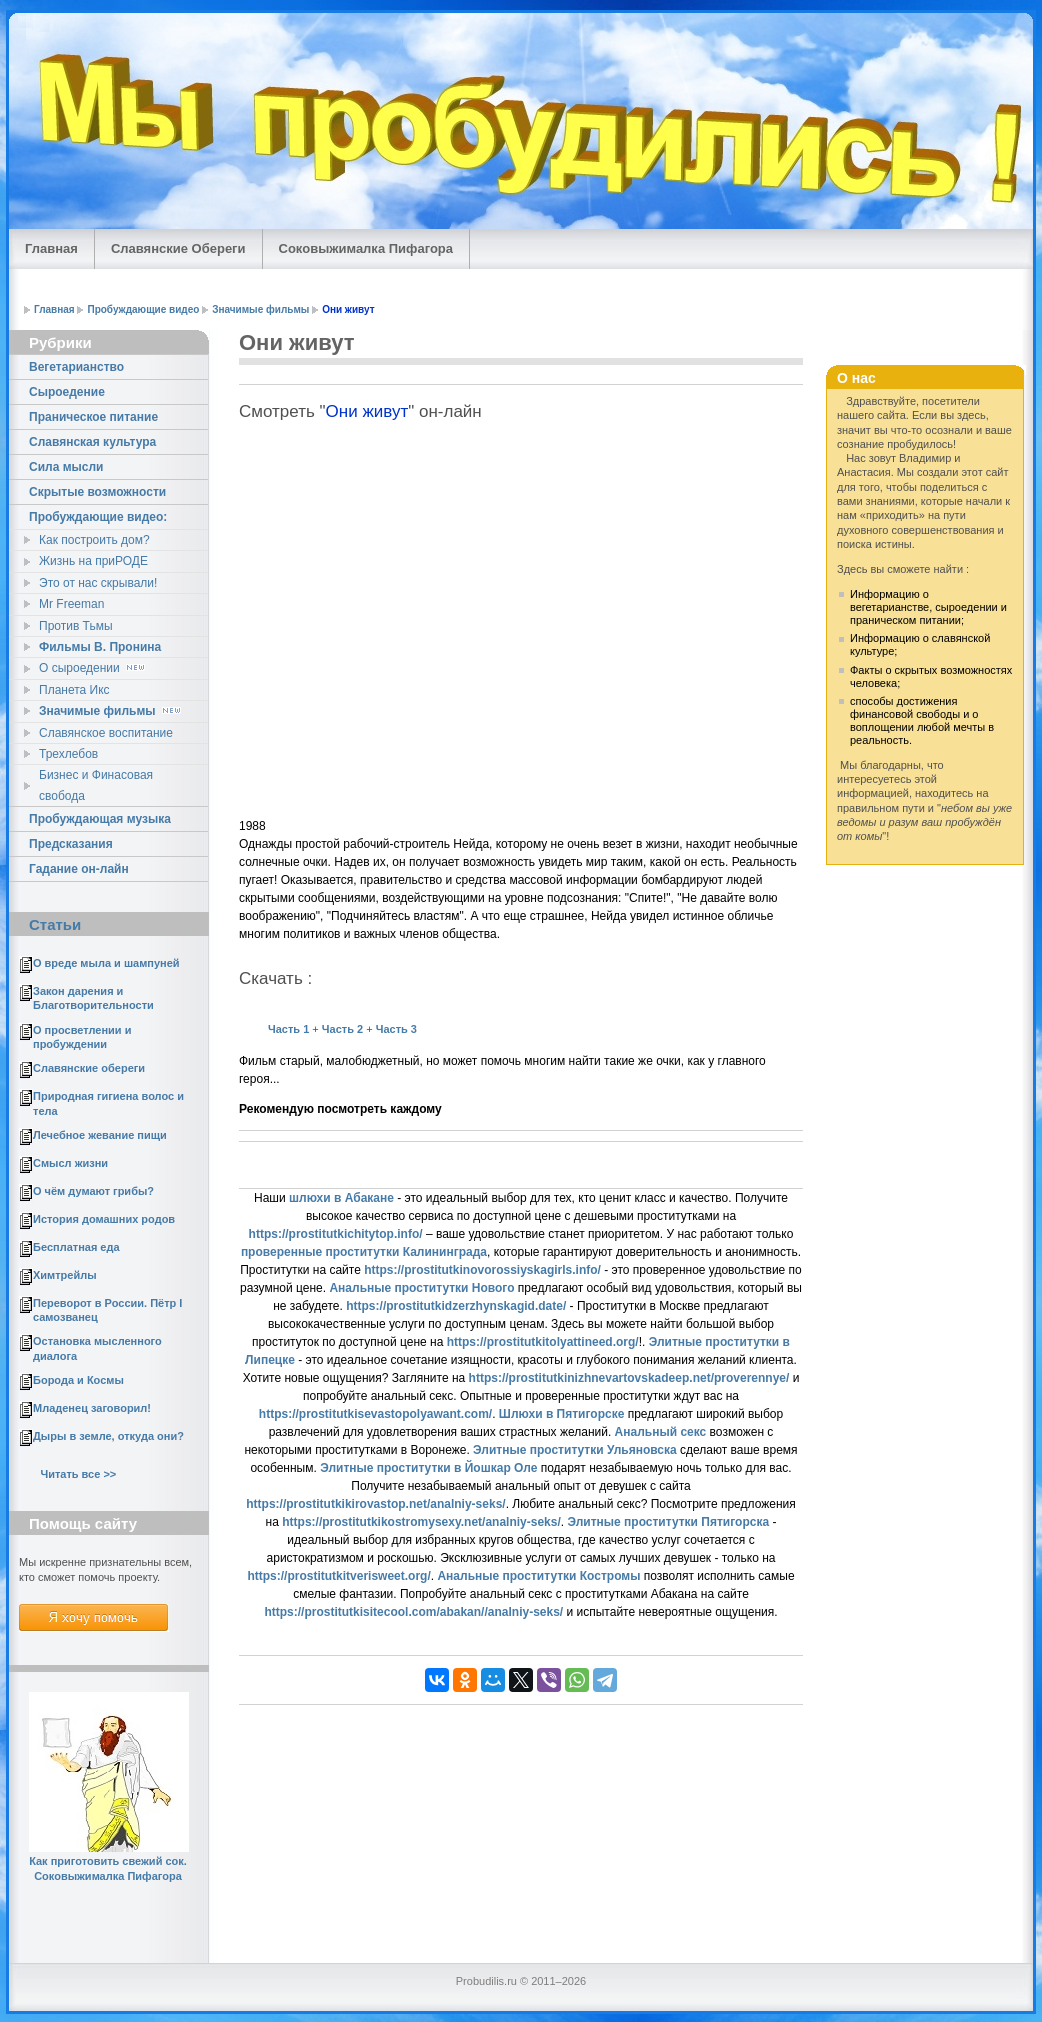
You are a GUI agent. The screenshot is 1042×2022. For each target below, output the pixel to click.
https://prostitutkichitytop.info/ (336, 1234)
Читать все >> (78, 1474)
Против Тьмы (76, 626)
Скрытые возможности (97, 492)
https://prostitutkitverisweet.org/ (338, 1576)
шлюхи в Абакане (341, 1198)
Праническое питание (93, 417)
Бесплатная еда (76, 1247)
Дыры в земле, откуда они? (108, 1436)
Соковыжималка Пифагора (366, 248)
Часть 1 (288, 1029)
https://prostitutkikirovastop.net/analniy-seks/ (375, 1504)
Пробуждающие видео (143, 309)
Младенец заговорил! (92, 1408)
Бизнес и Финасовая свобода (96, 785)
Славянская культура (92, 442)
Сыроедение (67, 392)
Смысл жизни (70, 1163)
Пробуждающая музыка (100, 819)
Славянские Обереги (178, 248)
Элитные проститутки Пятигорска (668, 1522)
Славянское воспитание (106, 733)
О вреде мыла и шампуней (106, 963)
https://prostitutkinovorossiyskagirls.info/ (482, 1270)
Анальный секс (661, 1432)
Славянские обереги (89, 1068)
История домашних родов (104, 1219)
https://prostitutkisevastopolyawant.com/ (375, 1414)
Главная (51, 248)
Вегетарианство (76, 367)
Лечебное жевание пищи (100, 1135)
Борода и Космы (78, 1380)
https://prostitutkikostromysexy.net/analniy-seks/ (421, 1522)
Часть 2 (342, 1029)
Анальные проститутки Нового (421, 1288)
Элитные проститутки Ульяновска (575, 1450)
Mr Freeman (71, 604)
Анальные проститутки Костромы (538, 1576)
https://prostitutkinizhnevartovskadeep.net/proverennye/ (629, 1378)
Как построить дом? (94, 540)
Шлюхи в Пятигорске (561, 1414)
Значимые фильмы (260, 309)
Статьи (55, 924)
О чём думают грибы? (93, 1191)
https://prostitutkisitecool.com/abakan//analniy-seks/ (413, 1612)
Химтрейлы (65, 1275)
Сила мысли (66, 467)
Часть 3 (395, 1029)
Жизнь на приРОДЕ (93, 561)
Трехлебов (68, 754)
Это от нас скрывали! (98, 583)
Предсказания (71, 844)
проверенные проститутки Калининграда (364, 1252)
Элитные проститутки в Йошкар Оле (428, 1468)
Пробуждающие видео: (98, 517)
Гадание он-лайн (79, 869)
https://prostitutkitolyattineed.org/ (543, 1342)
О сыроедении (93, 668)
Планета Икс (74, 690)
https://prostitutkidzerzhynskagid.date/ (456, 1306)
